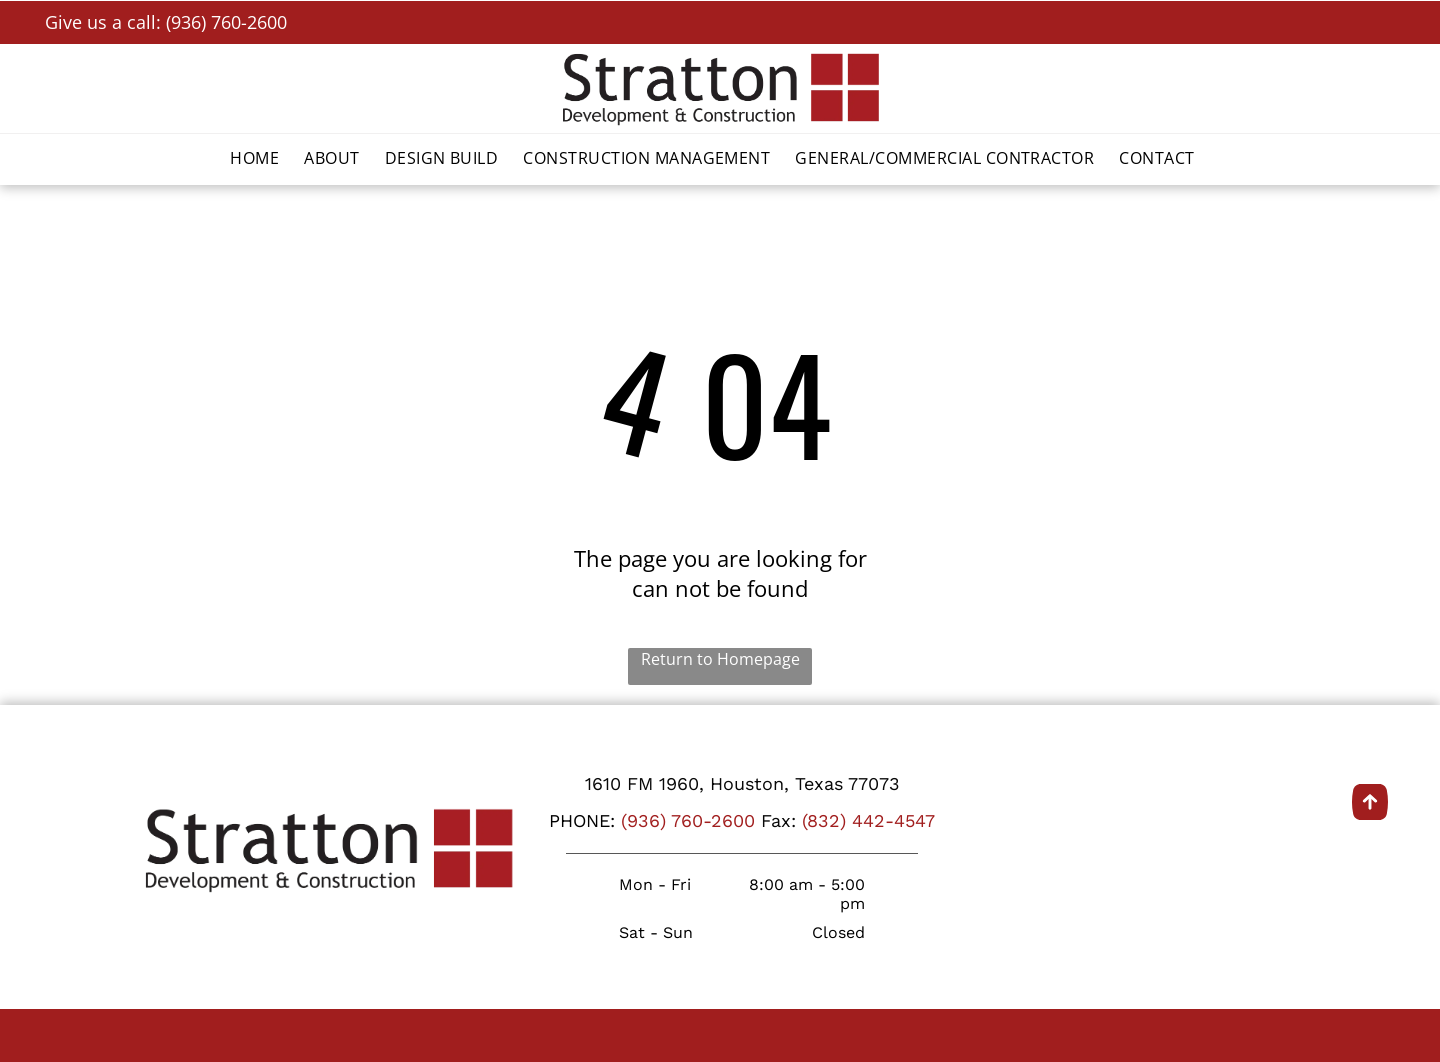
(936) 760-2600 (688, 820)
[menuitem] (262, 158)
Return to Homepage (720, 659)
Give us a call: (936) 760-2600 (166, 22)
